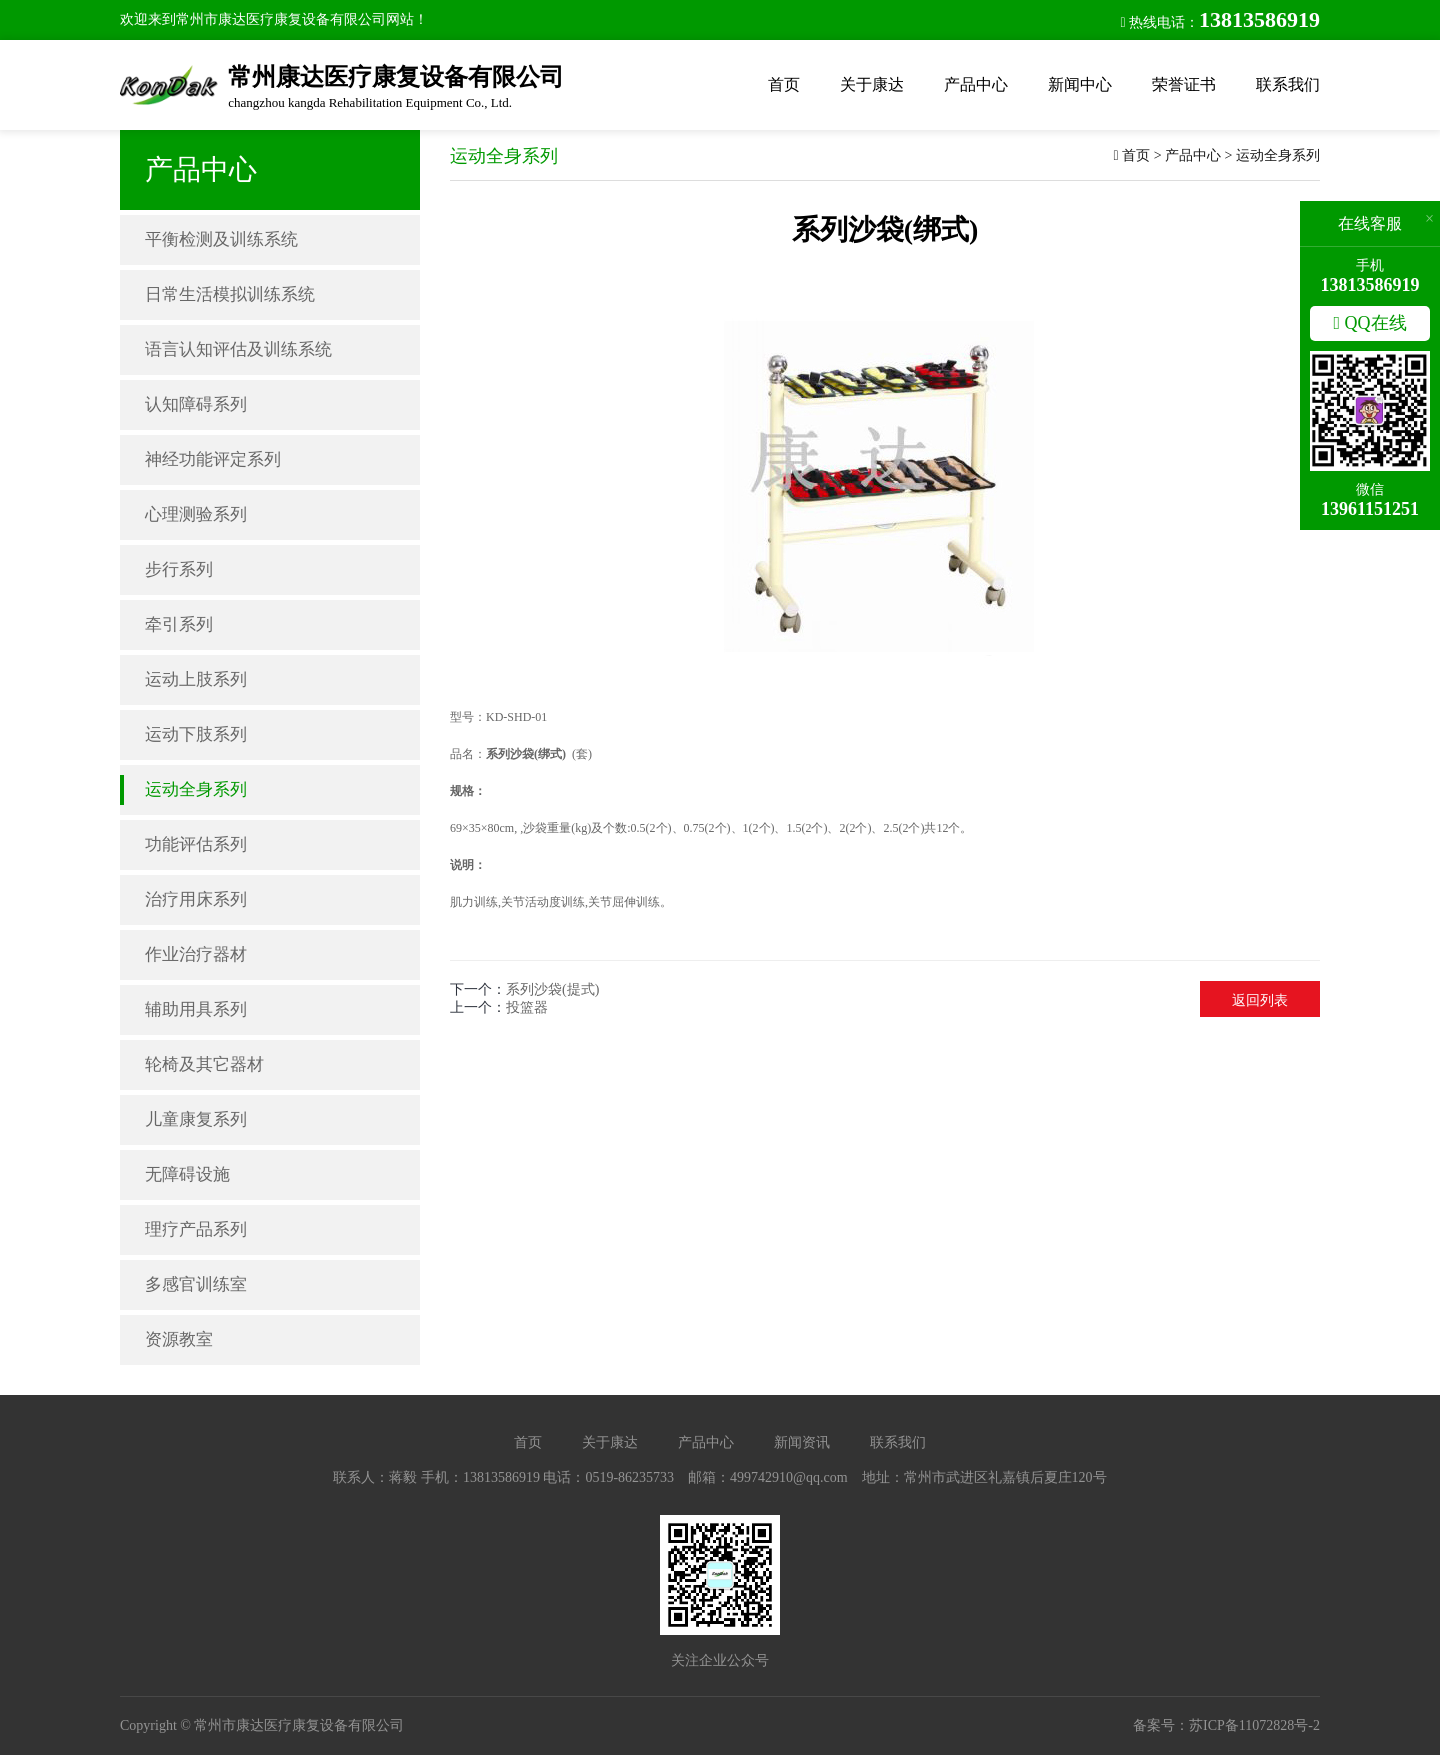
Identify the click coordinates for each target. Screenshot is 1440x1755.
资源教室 (179, 1339)
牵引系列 (179, 624)
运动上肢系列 (196, 679)
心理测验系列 (196, 514)
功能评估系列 (196, 844)
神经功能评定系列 (213, 459)
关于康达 (872, 84)
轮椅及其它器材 (204, 1064)
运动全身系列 (196, 789)
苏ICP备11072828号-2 (1254, 1725)
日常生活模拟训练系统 (230, 294)
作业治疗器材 (196, 954)
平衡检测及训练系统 (221, 239)
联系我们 (1288, 84)
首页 (784, 84)
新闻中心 (1080, 84)
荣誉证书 (1184, 84)
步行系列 (179, 569)
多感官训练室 (196, 1284)
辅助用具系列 (196, 1009)
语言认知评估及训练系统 (238, 349)
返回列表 (1260, 1000)
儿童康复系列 (196, 1119)
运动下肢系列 (196, 734)
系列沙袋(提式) (552, 989)
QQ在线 (1369, 323)
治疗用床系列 (196, 899)
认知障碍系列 (196, 404)
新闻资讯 (802, 1442)
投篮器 (527, 1007)
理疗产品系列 (196, 1229)
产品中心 (976, 84)
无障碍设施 (187, 1174)
